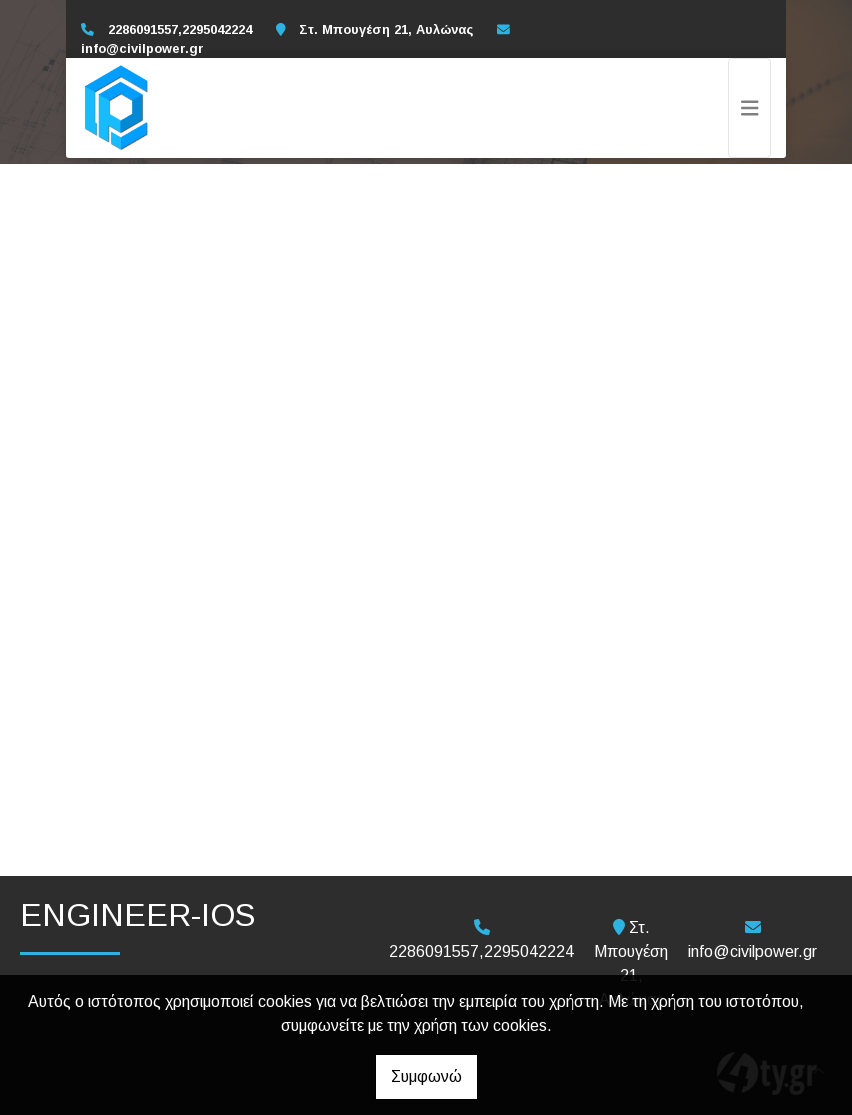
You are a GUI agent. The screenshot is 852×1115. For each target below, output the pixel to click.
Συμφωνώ (426, 1076)
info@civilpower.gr (142, 48)
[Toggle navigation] (750, 108)
